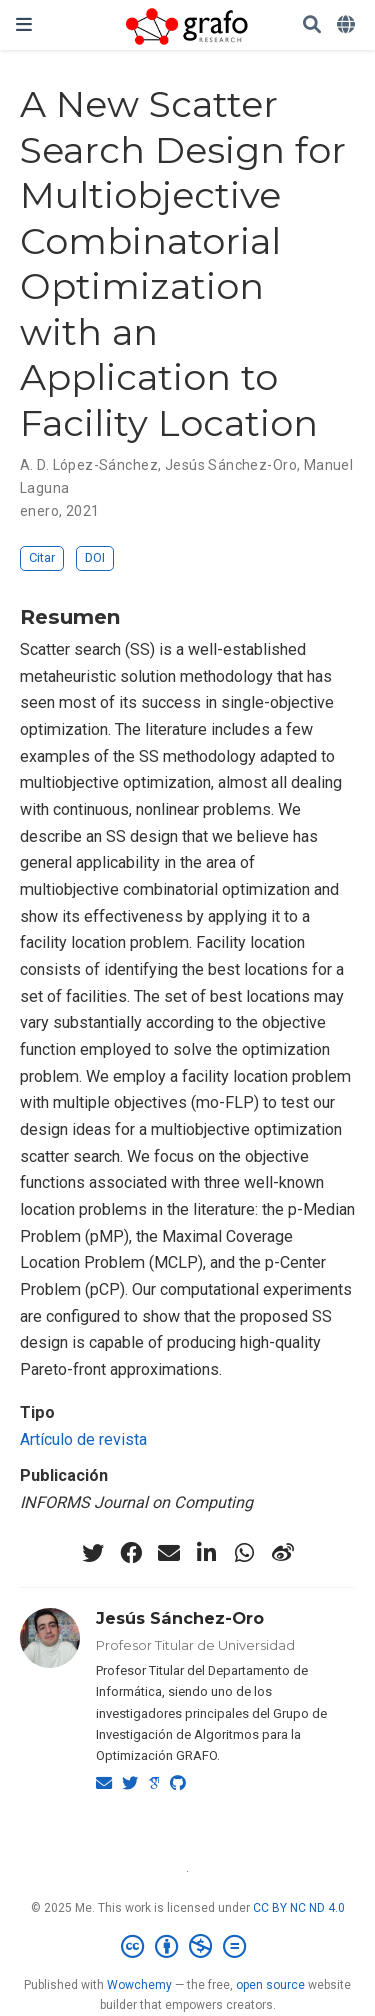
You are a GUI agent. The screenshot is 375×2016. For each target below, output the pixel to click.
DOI (95, 557)
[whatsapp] (245, 1553)
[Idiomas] (348, 25)
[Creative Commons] (187, 1947)
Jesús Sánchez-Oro (231, 465)
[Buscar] (312, 25)
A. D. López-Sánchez (89, 465)
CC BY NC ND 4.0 (299, 1908)
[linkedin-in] (207, 1553)
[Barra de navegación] (24, 24)
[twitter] (93, 1553)
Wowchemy (139, 1985)
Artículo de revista (83, 1439)
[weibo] (283, 1553)
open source (270, 1985)
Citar (42, 557)
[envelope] (169, 1553)
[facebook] (131, 1553)
